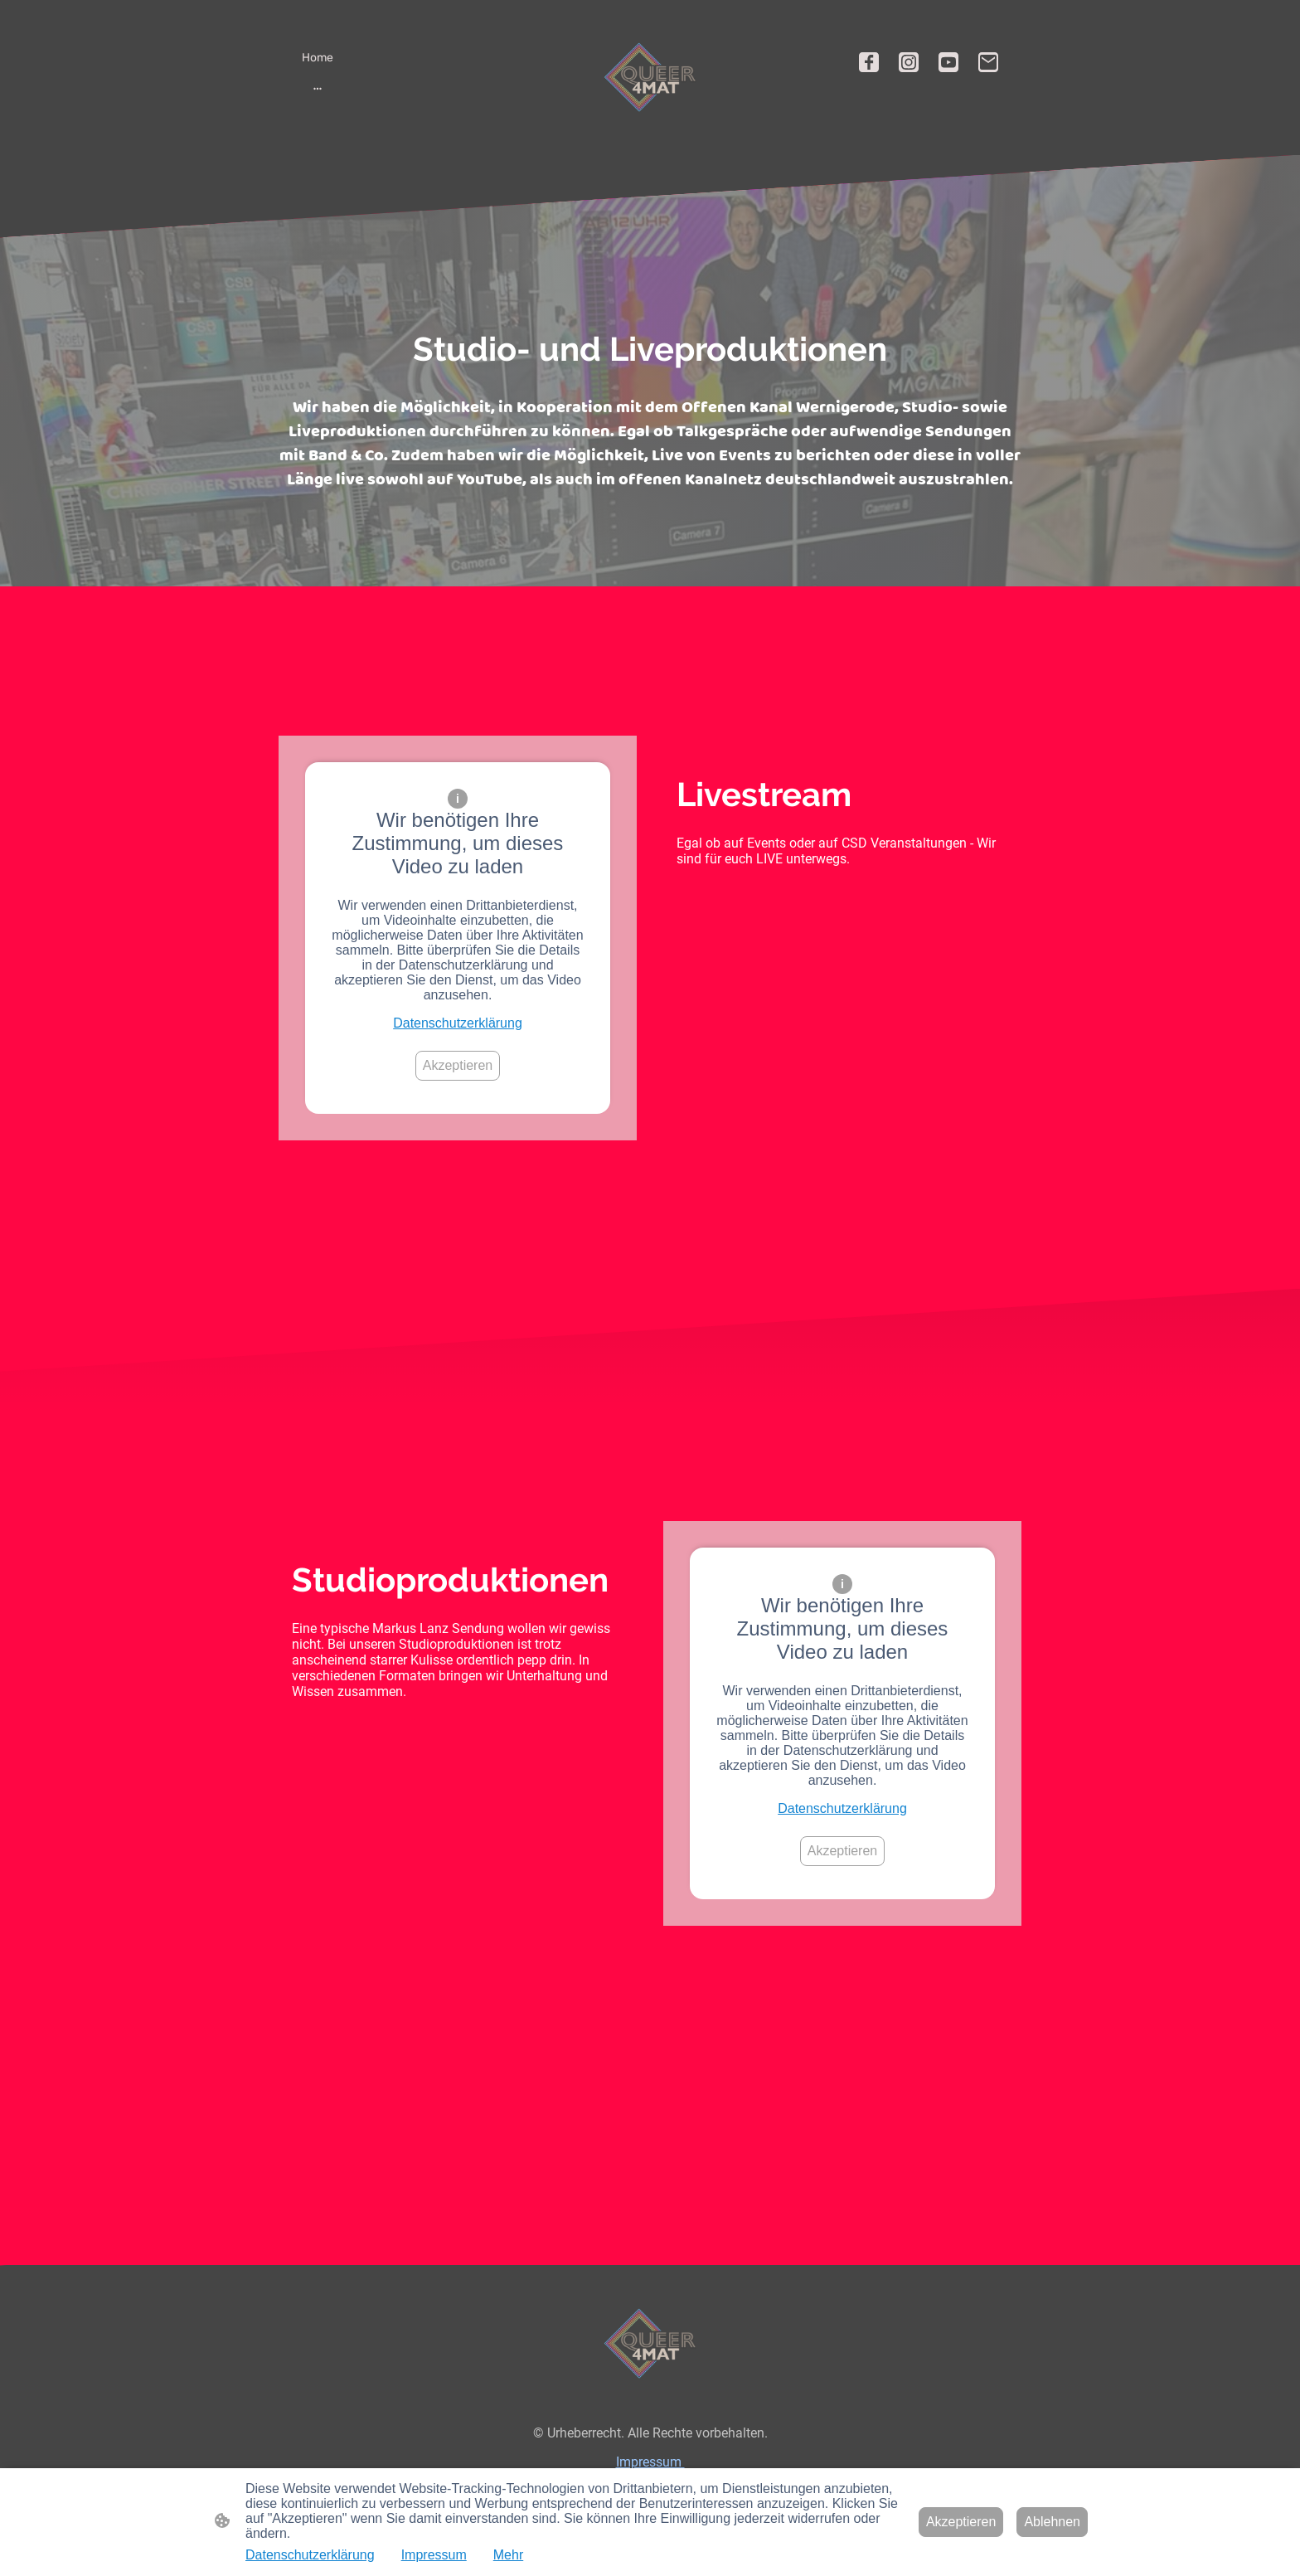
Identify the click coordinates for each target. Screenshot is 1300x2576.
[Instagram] (909, 62)
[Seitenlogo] (649, 77)
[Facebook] (869, 62)
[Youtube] (948, 62)
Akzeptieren (458, 1065)
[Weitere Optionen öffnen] (317, 88)
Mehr (508, 2555)
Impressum (650, 2462)
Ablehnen (1052, 2522)
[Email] (988, 62)
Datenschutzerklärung (457, 1023)
